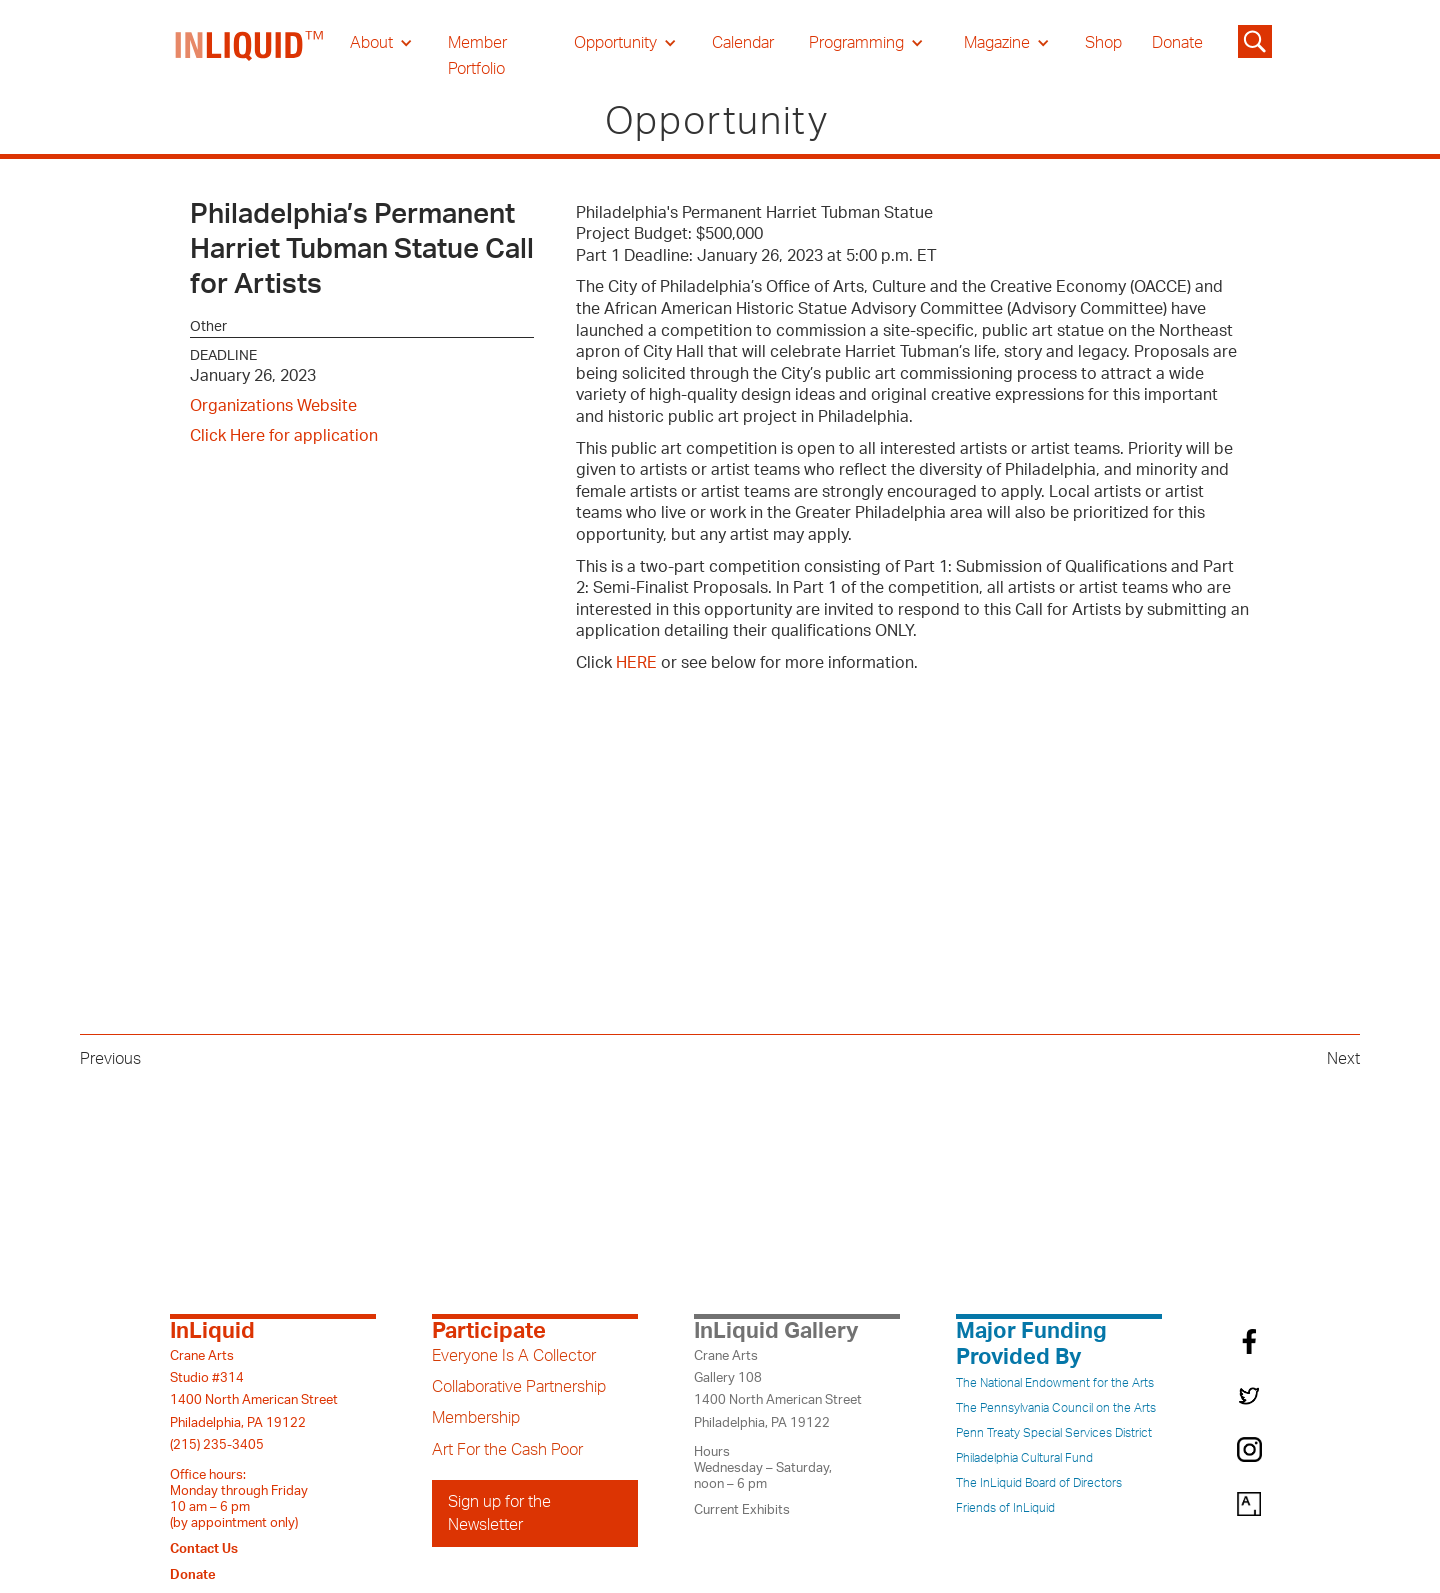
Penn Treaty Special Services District (1054, 1433)
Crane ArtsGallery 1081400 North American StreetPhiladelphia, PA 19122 (778, 1389)
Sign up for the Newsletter (499, 1513)
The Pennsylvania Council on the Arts (1056, 1408)
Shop (1103, 43)
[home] (250, 56)
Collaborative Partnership (519, 1387)
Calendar (743, 43)
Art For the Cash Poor (507, 1450)
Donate (1177, 43)
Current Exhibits (742, 1510)
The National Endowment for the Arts (1055, 1383)
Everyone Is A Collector (514, 1356)
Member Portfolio (477, 56)
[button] (381, 43)
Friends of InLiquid (1005, 1508)
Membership (476, 1418)
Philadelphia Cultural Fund (1024, 1458)
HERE (636, 663)
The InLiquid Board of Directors (1039, 1483)
